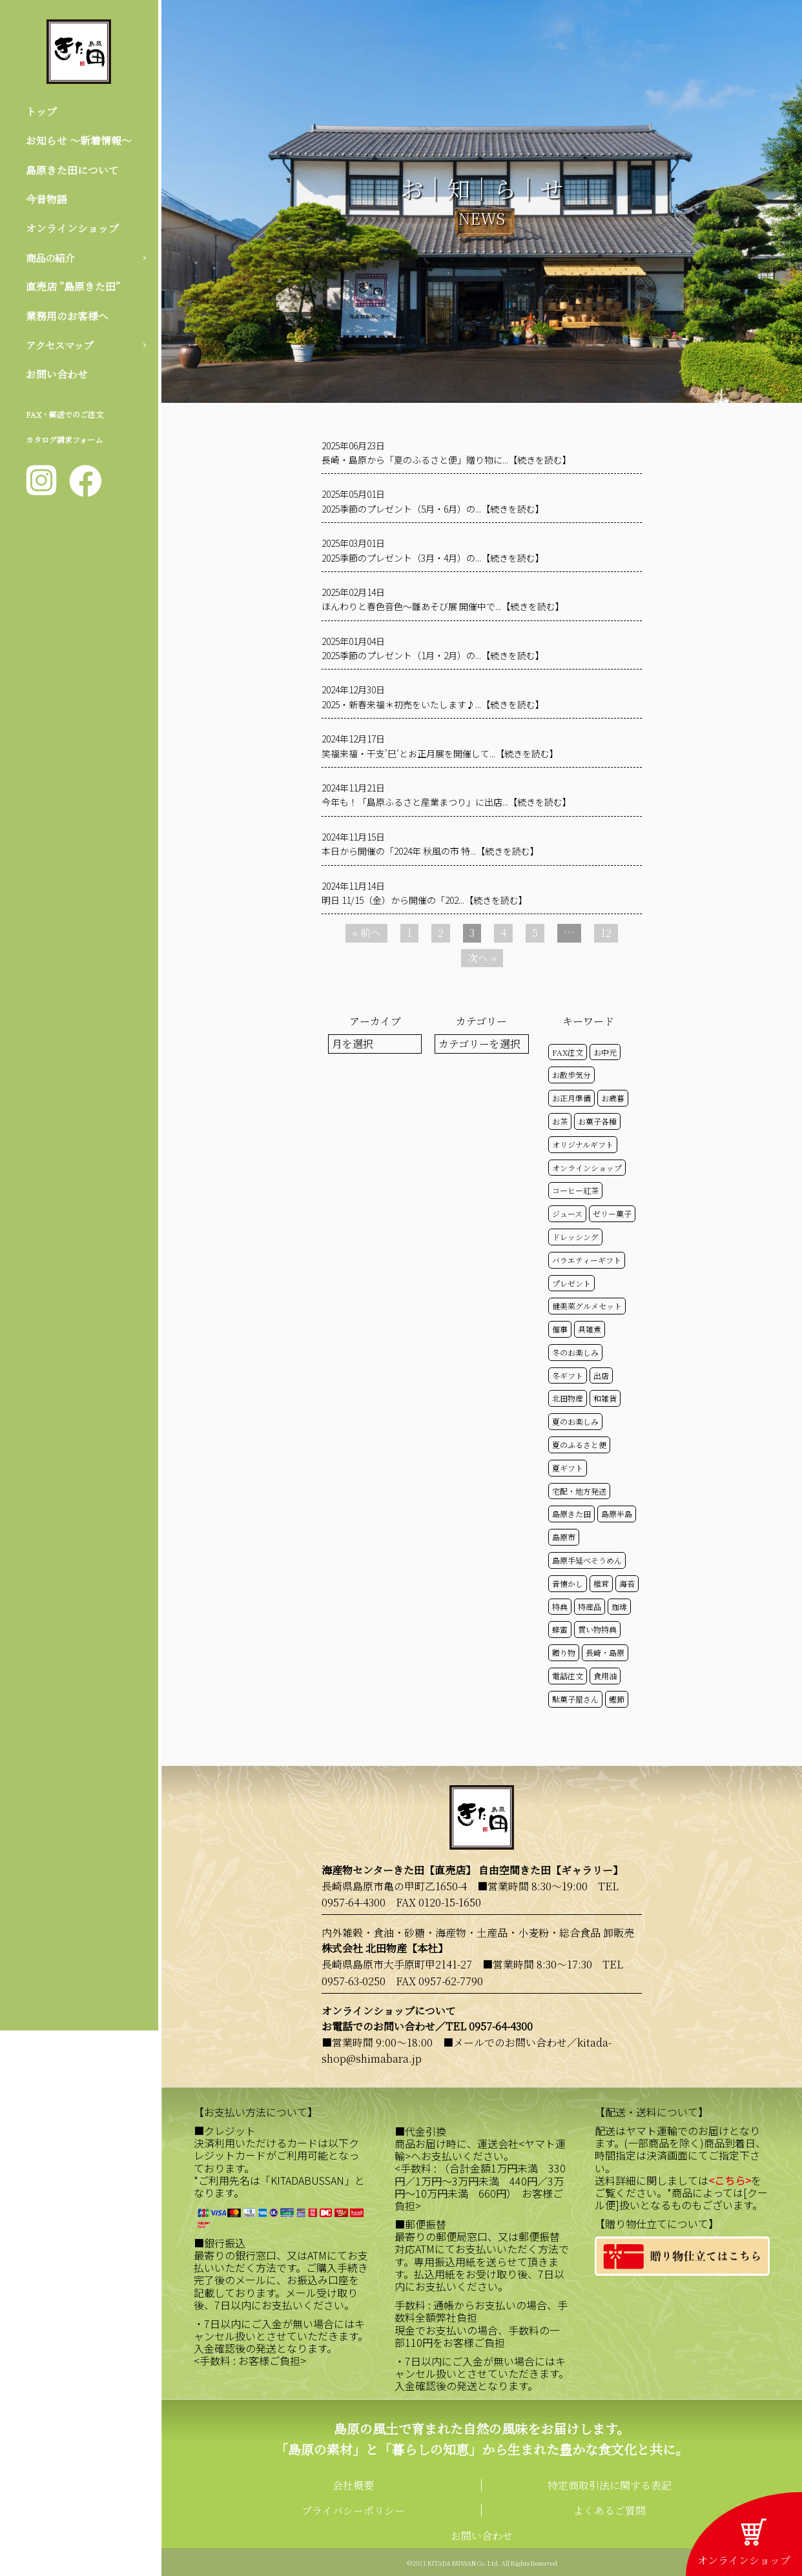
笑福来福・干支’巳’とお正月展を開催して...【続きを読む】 (440, 753)
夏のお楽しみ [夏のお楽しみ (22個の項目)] (575, 1421)
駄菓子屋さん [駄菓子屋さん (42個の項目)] (575, 1698)
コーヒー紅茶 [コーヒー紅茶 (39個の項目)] (575, 1190)
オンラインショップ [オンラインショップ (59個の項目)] (587, 1167)
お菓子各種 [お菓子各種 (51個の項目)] (597, 1121)
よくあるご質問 (609, 2510)
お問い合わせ (57, 376)
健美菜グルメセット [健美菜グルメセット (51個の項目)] (587, 1305)
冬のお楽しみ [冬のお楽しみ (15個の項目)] (575, 1352)
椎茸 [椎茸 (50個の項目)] (601, 1583)
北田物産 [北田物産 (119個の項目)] (567, 1398)
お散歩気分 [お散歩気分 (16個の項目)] (571, 1074)
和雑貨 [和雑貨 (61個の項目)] (605, 1398)
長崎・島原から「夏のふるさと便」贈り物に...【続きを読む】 (446, 459)
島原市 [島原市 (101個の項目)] (563, 1536)
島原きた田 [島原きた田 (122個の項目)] (571, 1513)
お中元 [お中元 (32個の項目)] (605, 1052)
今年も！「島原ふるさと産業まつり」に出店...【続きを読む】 (446, 801)
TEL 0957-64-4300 (489, 2026)
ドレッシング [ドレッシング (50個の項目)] (575, 1236)
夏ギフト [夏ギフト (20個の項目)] (567, 1467)
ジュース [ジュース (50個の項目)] (567, 1213)
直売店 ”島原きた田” (73, 288)
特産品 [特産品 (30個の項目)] (589, 1606)
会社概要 (353, 2485)
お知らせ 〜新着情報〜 (79, 141)
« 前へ (366, 932)
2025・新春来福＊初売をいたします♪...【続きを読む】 (433, 704)
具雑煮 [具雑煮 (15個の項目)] (589, 1329)
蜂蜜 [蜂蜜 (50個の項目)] (560, 1629)
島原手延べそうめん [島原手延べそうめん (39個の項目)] (587, 1560)
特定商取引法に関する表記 (610, 2485)
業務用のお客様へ (67, 317)
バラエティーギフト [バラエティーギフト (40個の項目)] (586, 1259)
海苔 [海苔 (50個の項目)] (627, 1583)
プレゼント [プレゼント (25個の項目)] (571, 1283)
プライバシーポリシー (353, 2510)
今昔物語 (46, 199)
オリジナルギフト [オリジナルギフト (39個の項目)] (582, 1144)
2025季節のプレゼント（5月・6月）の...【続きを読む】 (433, 508)
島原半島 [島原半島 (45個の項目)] (616, 1513)
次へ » (482, 957)
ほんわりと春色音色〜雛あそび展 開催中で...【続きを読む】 (443, 606)
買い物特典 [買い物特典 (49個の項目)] (597, 1629)
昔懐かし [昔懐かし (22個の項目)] (567, 1583)
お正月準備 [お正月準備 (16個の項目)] (571, 1097)
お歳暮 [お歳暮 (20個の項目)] (612, 1097)
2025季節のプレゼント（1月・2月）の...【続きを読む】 (433, 655)
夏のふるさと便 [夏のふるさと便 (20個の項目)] (579, 1444)
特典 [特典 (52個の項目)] (560, 1606)
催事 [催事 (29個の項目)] (560, 1329)
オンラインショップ (72, 228)
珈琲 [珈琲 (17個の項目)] (619, 1606)
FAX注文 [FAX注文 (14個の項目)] (567, 1052)
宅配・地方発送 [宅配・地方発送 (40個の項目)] (579, 1491)
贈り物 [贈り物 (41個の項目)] (563, 1652)
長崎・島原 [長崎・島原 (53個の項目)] (605, 1652)
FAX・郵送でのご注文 (64, 416)
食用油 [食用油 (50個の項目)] (605, 1675)
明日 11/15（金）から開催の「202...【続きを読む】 (425, 900)
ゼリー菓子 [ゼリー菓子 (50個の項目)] (612, 1213)
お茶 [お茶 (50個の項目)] (560, 1121)
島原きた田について (72, 170)
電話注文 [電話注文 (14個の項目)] (567, 1675)
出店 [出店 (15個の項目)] (601, 1375)
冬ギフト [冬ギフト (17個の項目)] (567, 1375)
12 (606, 932)
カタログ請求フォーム (64, 441)
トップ (41, 111)
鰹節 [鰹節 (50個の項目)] (616, 1698)
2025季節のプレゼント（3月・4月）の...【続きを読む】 (433, 557)
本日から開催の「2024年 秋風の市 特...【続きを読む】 (430, 850)
